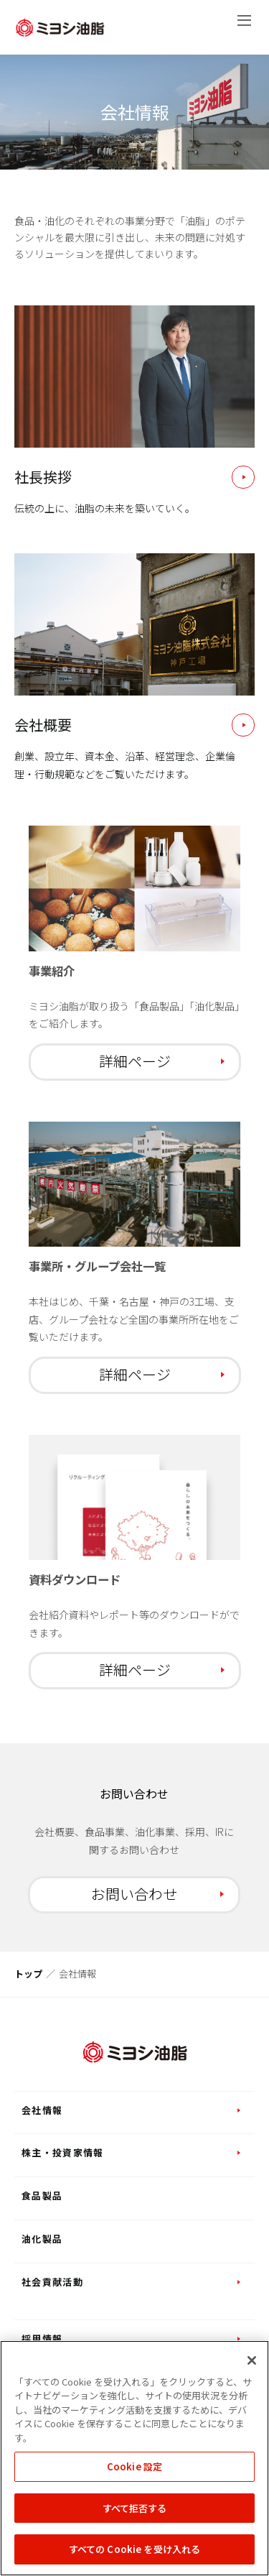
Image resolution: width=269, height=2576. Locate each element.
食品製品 (42, 2195)
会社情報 (42, 2110)
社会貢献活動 (52, 2282)
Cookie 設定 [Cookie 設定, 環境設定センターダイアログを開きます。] (134, 2466)
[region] (134, 2458)
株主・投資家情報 (62, 2152)
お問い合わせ (134, 1893)
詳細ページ (135, 1061)
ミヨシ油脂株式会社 (59, 27)
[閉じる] (252, 2360)
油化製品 (42, 2238)
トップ (28, 1973)
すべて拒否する (135, 2508)
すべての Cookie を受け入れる (134, 2549)
